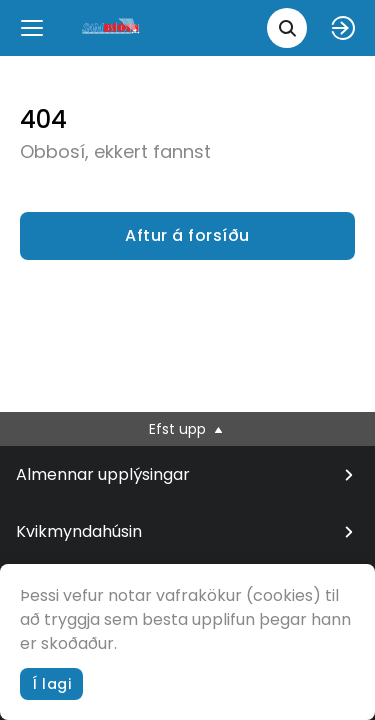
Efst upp (187, 429)
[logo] (112, 27)
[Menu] (32, 28)
